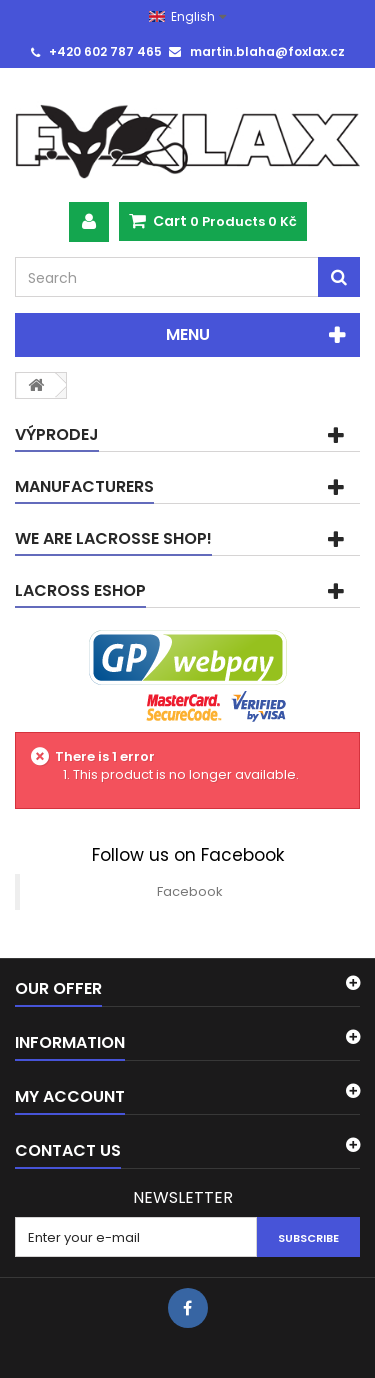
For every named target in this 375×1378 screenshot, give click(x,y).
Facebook (190, 891)
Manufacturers (84, 486)
